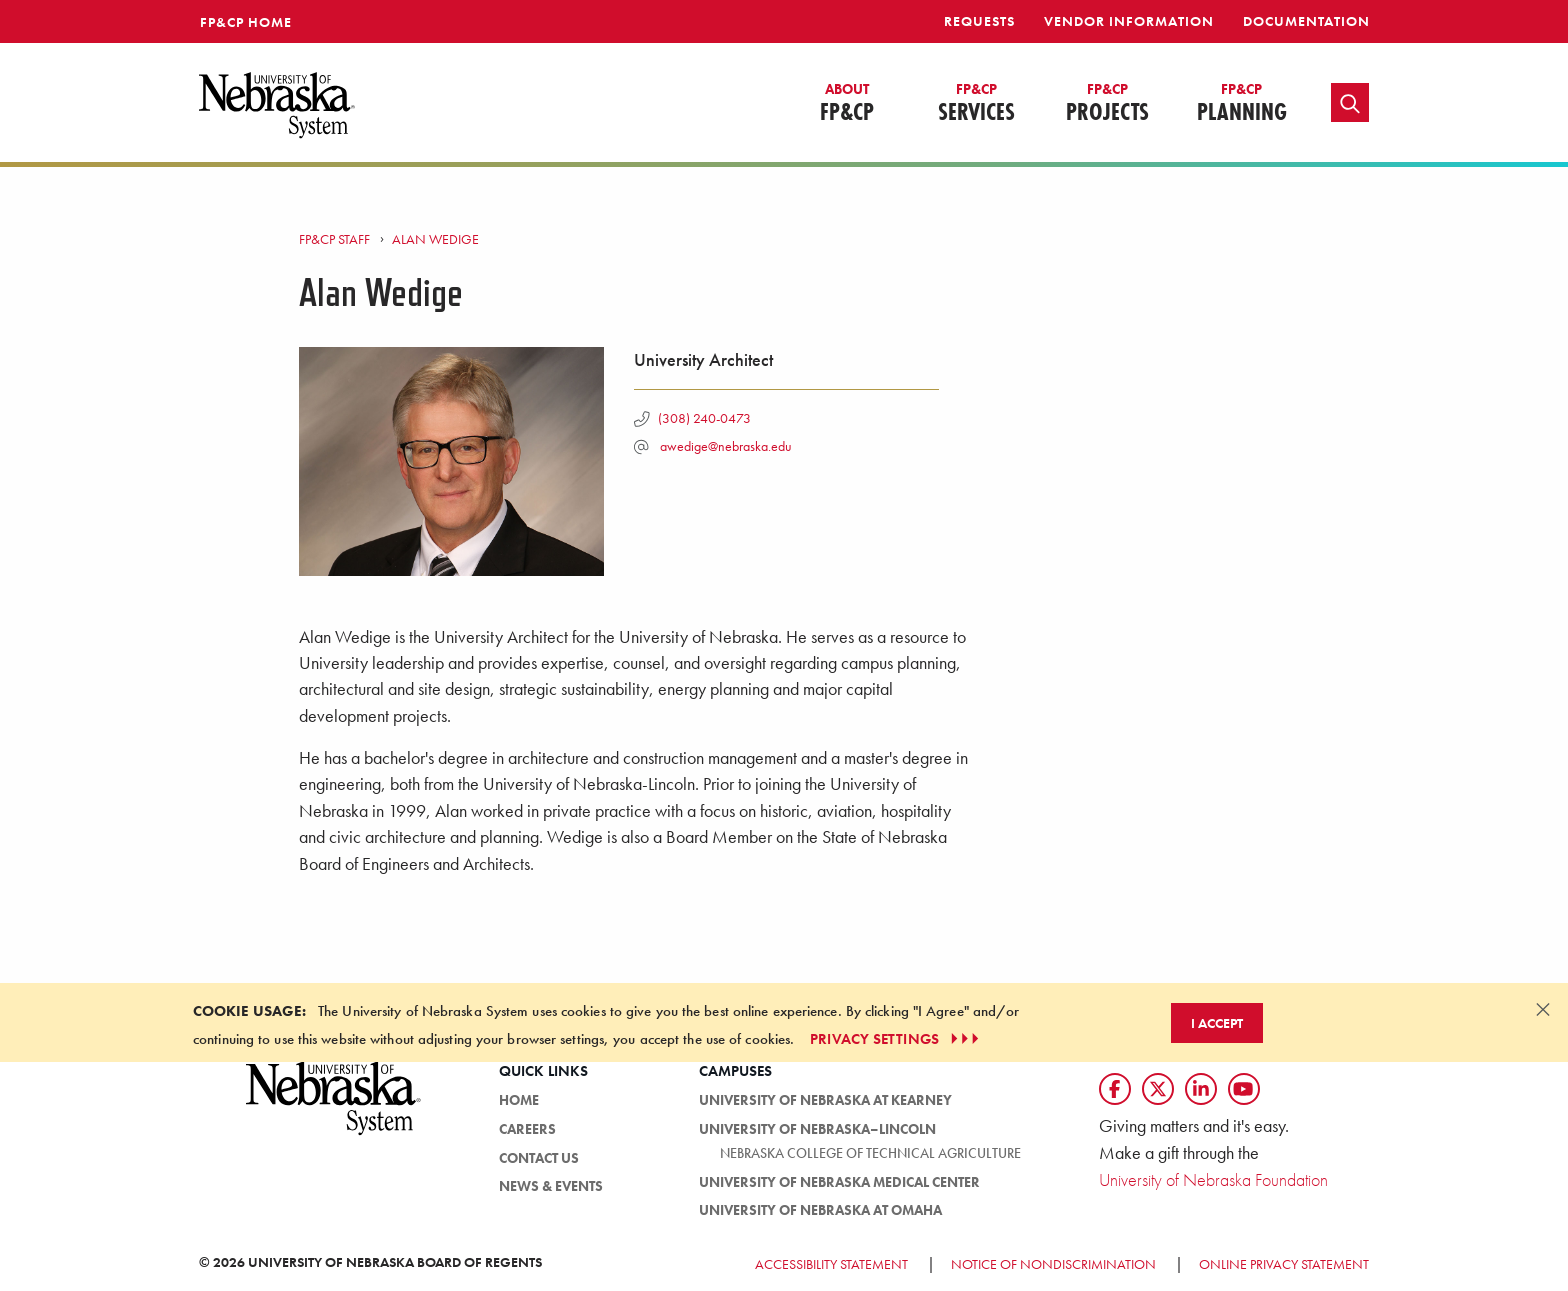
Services (976, 104)
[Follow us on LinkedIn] (1201, 1089)
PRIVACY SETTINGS (896, 1039)
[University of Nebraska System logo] (334, 1109)
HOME (519, 1100)
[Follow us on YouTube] (1244, 1089)
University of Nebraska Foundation (1213, 1179)
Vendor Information (1129, 21)
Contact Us (539, 1158)
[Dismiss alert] (1543, 1009)
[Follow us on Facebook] (1115, 1089)
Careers (527, 1129)
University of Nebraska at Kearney (825, 1100)
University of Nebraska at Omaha (820, 1210)
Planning (1242, 104)
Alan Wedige (435, 239)
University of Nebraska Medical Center (839, 1182)
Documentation (1306, 21)
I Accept (1217, 1023)
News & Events (551, 1186)
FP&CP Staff (334, 239)
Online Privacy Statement (1284, 1264)
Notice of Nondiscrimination (1053, 1264)
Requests (979, 21)
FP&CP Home (246, 22)
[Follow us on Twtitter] (1158, 1089)
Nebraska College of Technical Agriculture (870, 1153)
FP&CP (847, 104)
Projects (1107, 104)
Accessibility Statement (831, 1264)
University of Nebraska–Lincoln (817, 1129)
